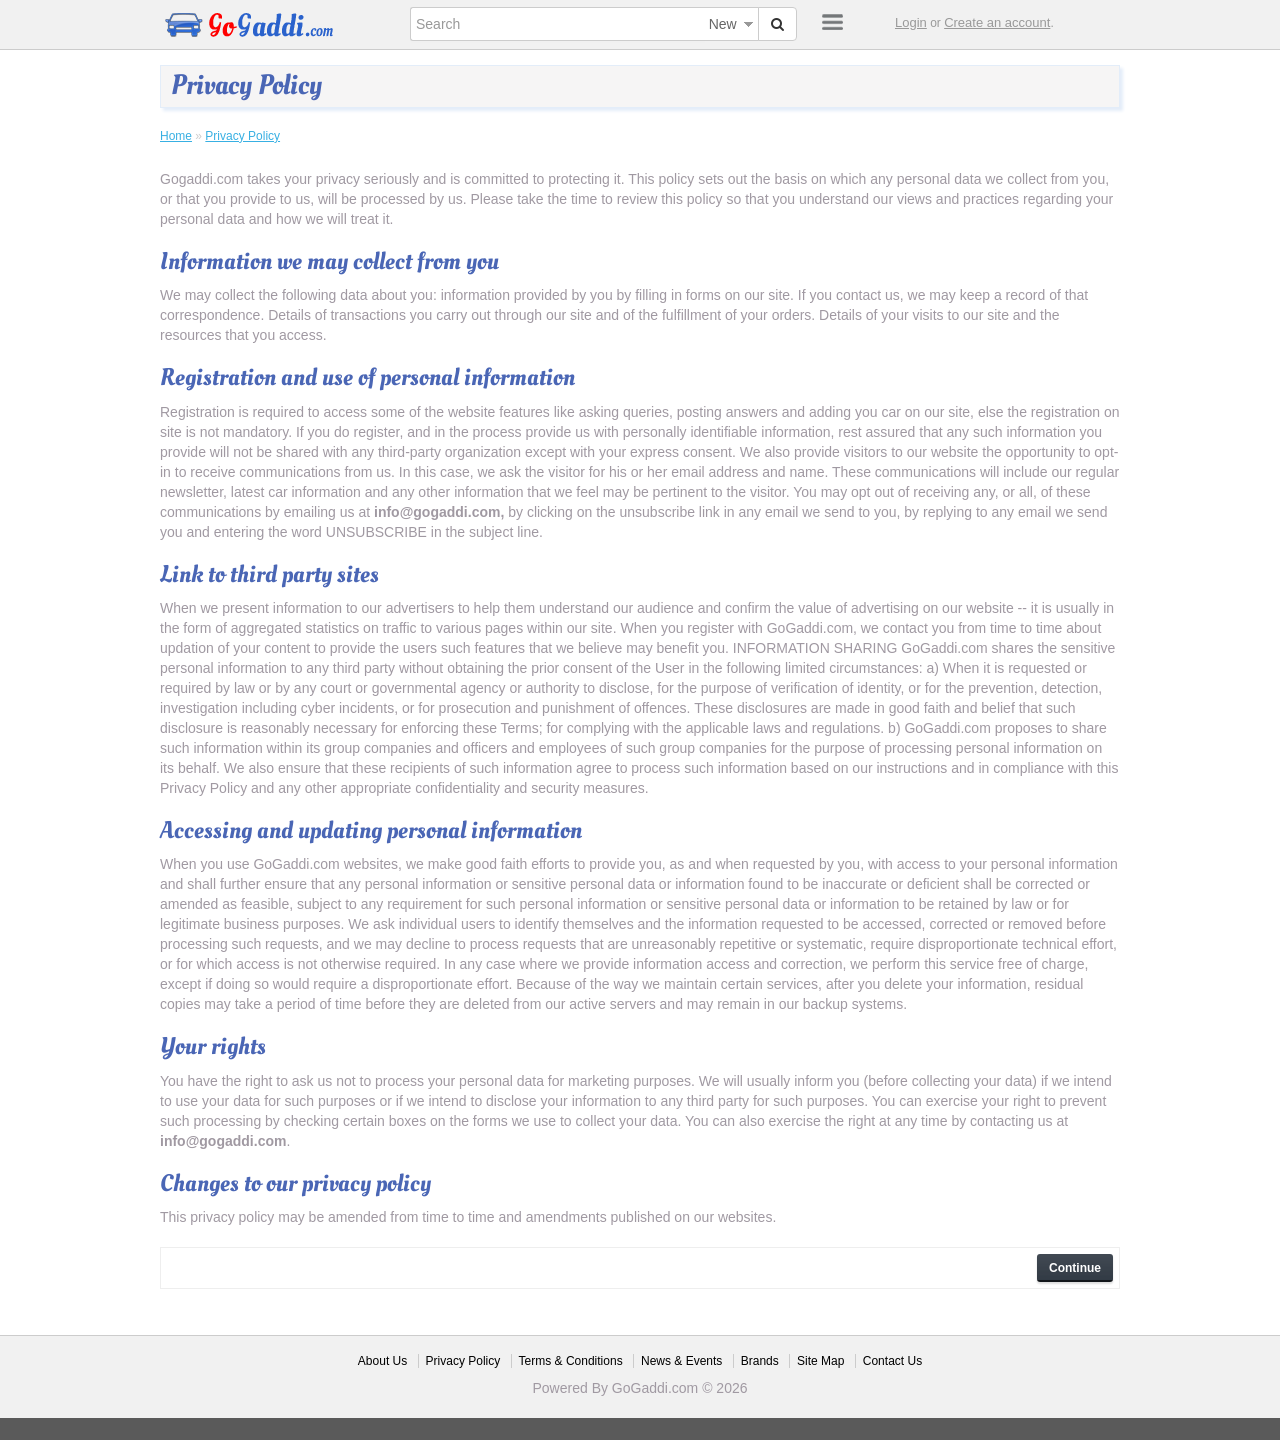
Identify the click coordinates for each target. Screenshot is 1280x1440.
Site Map (820, 1361)
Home (176, 136)
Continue (1075, 1268)
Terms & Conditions (571, 1361)
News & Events (681, 1361)
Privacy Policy (242, 136)
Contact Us (892, 1361)
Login (911, 22)
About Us (382, 1361)
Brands (760, 1361)
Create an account (997, 22)
